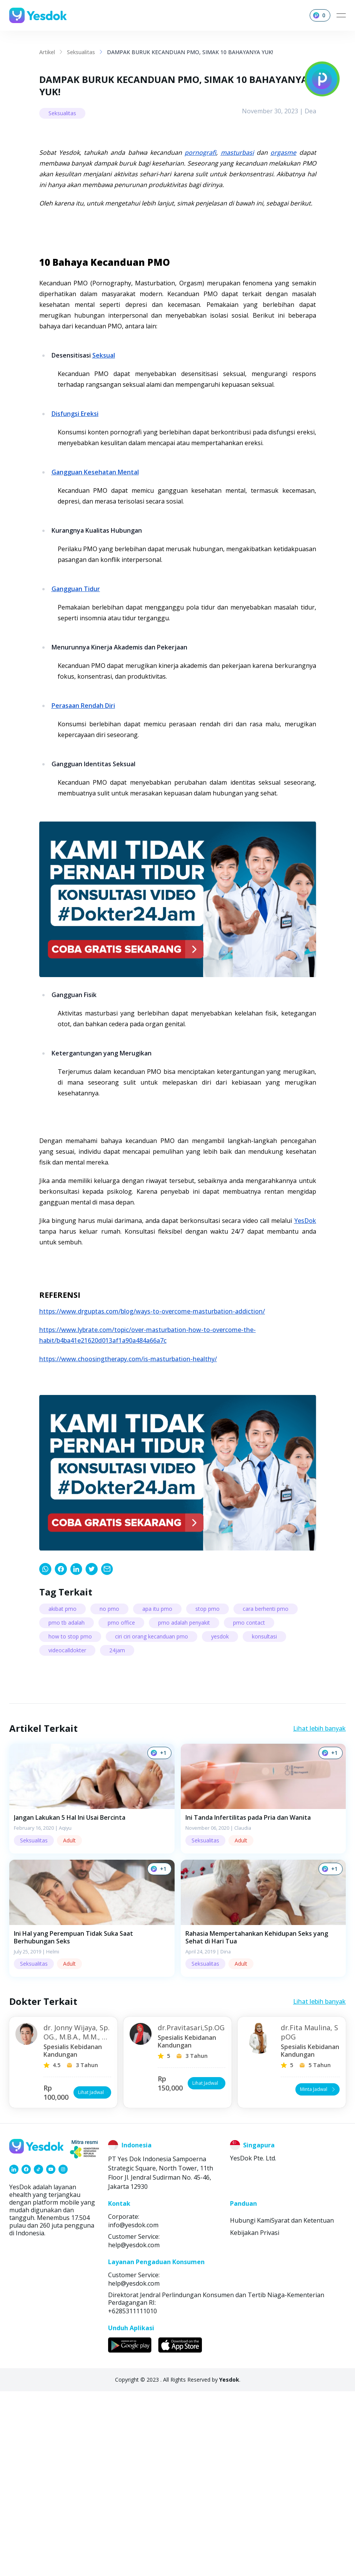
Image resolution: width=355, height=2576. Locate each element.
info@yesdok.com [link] (133, 2409)
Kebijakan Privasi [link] (254, 2417)
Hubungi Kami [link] (250, 2405)
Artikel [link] (47, 52)
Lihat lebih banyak (319, 1913)
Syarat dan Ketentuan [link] (302, 2405)
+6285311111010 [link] (132, 2496)
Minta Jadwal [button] (318, 2274)
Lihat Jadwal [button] (93, 2277)
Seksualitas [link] (81, 52)
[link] (45, 1754)
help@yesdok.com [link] (134, 2429)
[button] (92, 1983)
